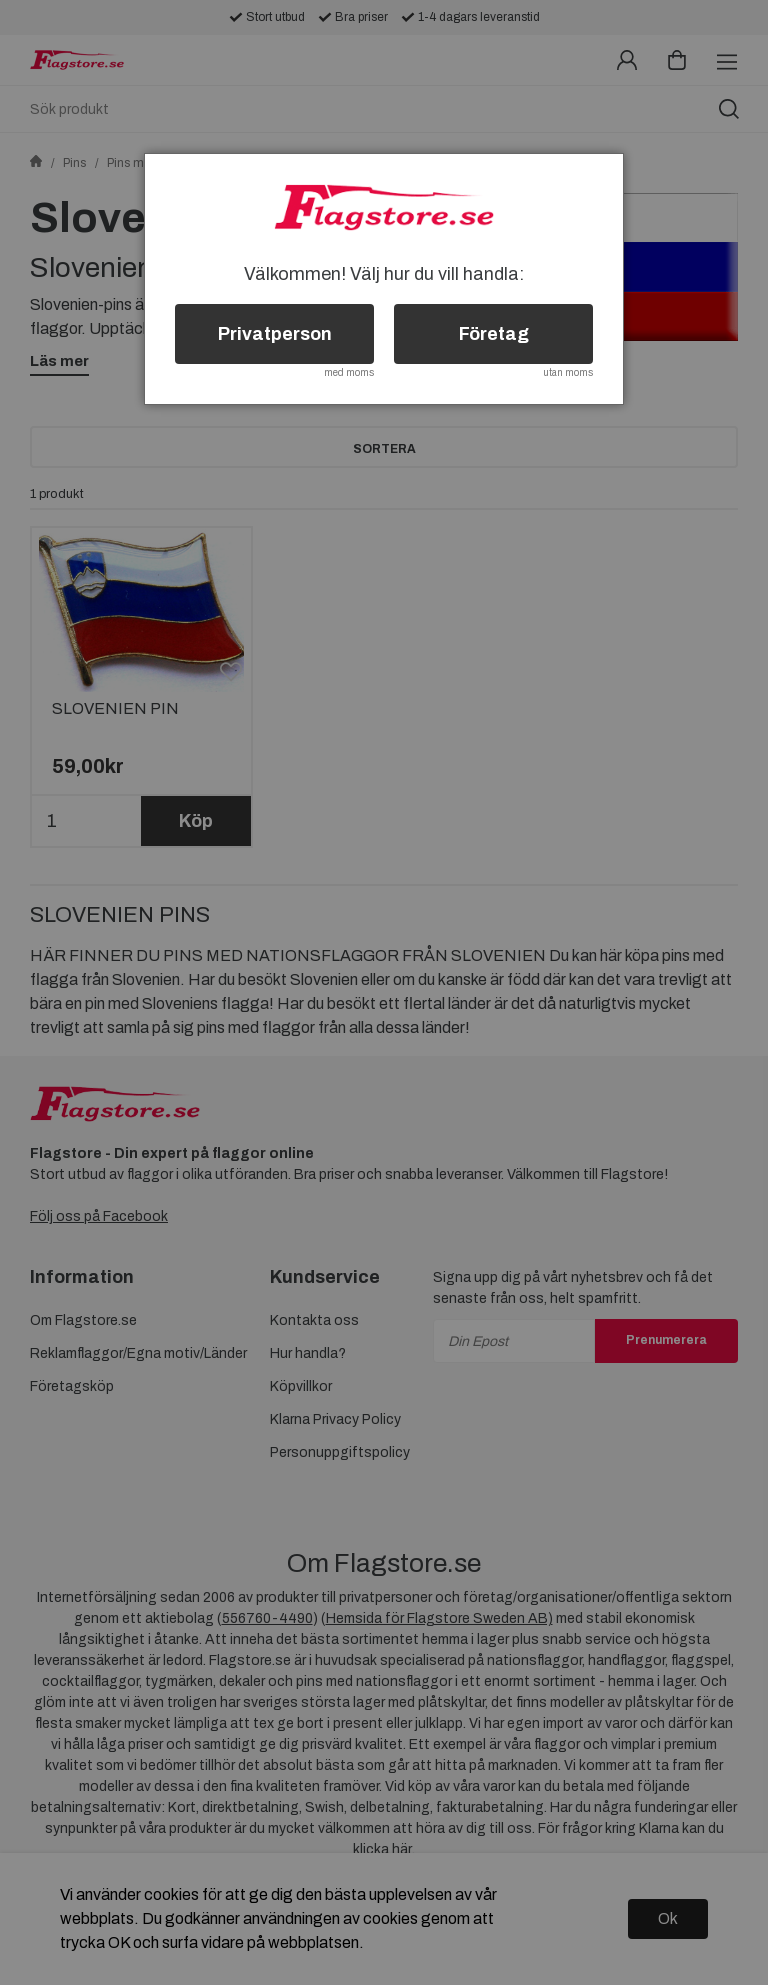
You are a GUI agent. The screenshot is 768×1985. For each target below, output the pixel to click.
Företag (494, 334)
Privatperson (275, 334)
